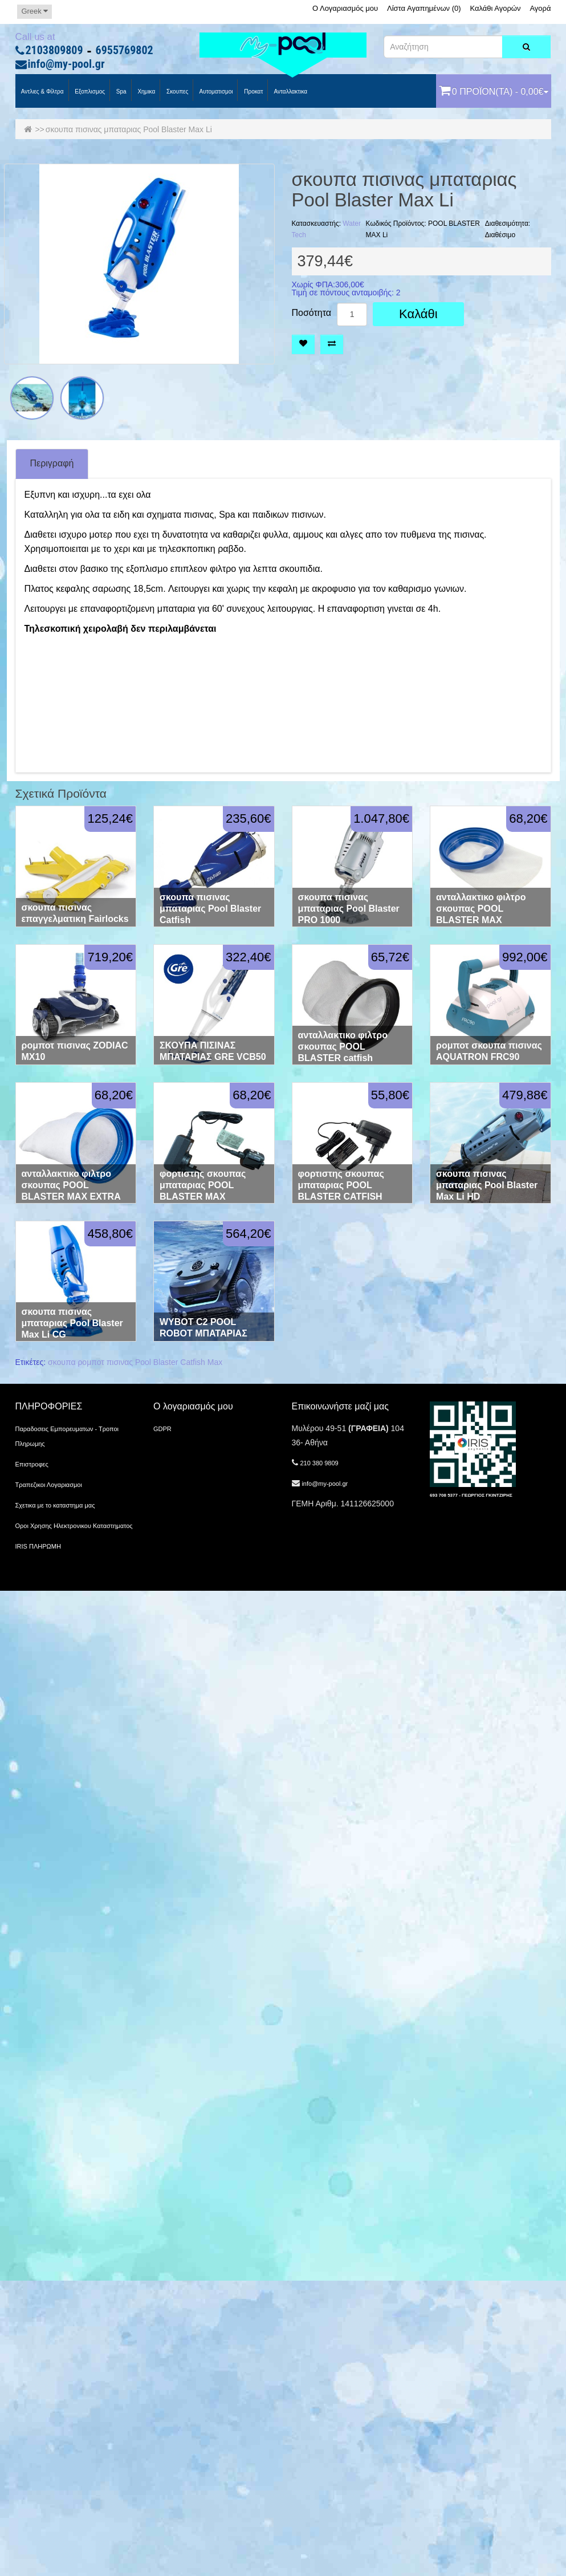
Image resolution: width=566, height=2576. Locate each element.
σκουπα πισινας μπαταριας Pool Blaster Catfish (210, 908)
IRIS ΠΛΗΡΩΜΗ (38, 1546)
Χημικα (146, 91)
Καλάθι (418, 314)
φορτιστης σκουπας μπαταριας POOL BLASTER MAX (203, 1185)
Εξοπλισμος (89, 91)
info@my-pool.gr (66, 64)
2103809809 (54, 51)
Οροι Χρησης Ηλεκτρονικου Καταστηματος (74, 1525)
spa (121, 91)
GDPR (162, 1428)
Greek (34, 11)
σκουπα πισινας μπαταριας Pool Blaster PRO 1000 (349, 908)
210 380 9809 (319, 1463)
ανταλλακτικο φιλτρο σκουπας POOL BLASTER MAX (481, 908)
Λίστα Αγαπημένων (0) (424, 8)
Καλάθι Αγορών (495, 8)
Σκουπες (176, 91)
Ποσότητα (312, 313)
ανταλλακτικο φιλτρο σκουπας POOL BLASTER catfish (343, 1046)
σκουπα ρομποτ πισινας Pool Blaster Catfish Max (135, 1362)
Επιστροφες (31, 1464)
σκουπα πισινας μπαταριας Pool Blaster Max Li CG (72, 1323)
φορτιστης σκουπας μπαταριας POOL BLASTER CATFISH (341, 1185)
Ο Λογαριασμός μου (345, 8)
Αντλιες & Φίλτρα (42, 91)
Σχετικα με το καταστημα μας (55, 1505)
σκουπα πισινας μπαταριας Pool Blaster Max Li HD (487, 1185)
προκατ (252, 91)
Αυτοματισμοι (215, 91)
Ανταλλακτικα (289, 91)
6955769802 (124, 51)
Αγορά (540, 8)
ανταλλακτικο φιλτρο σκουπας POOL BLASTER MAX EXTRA (71, 1185)
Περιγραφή (52, 463)
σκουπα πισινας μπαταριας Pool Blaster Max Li (129, 129)
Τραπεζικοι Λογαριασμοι (48, 1484)
